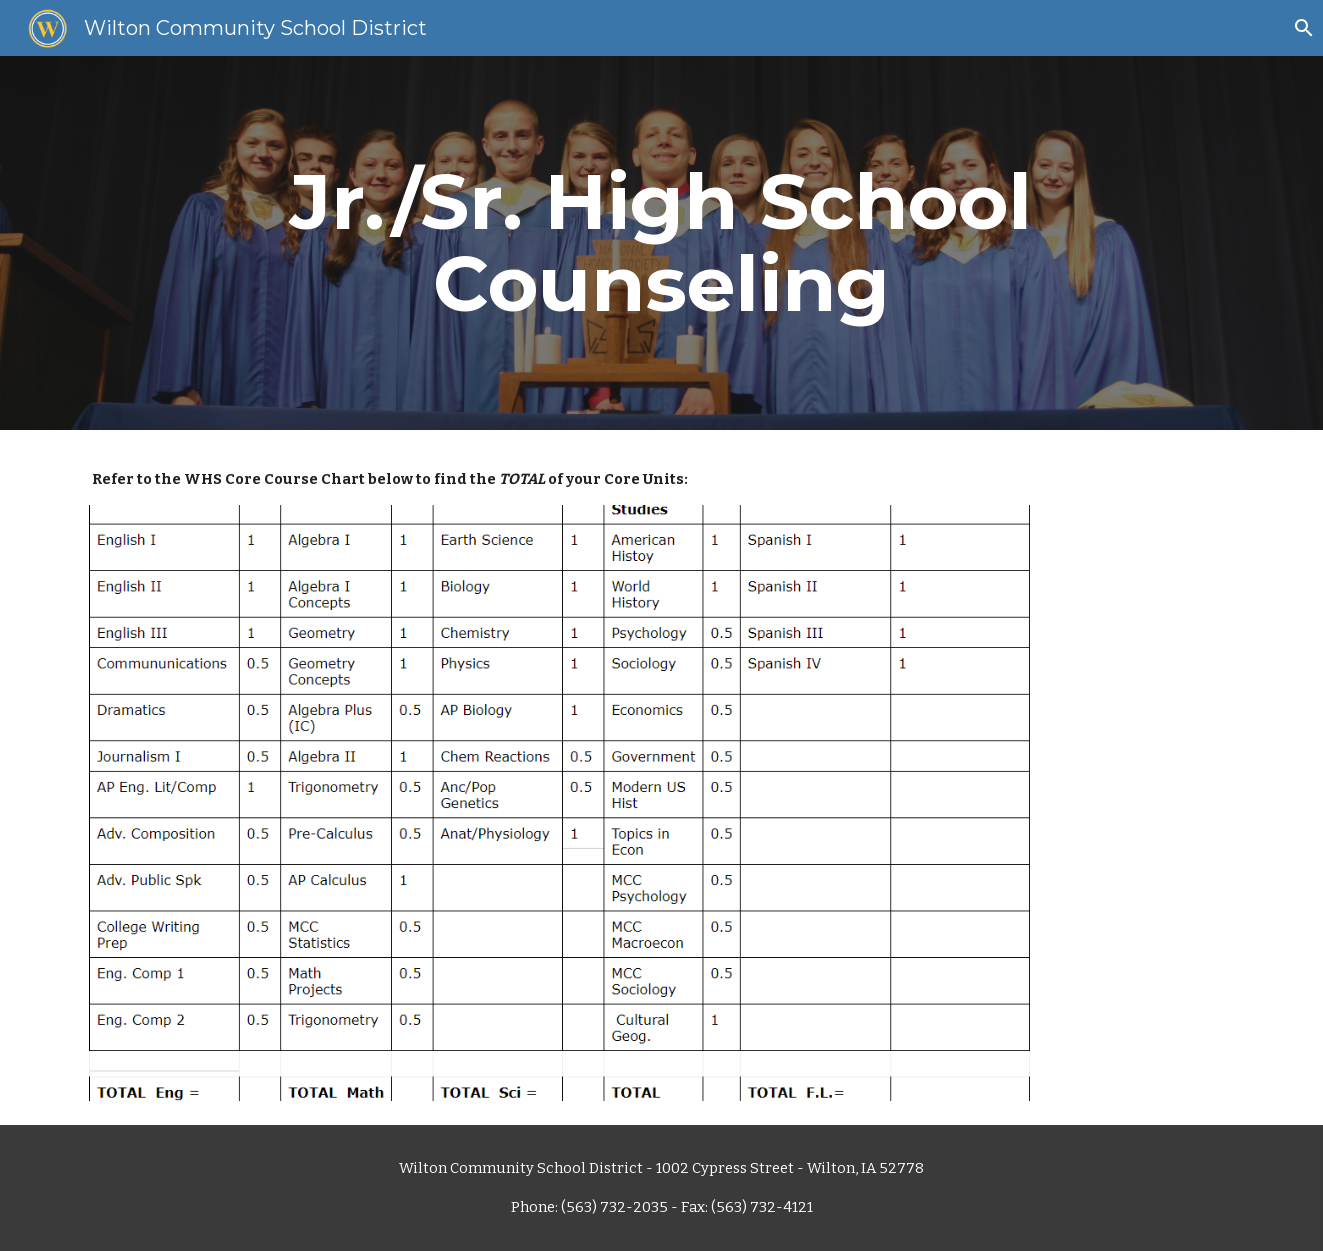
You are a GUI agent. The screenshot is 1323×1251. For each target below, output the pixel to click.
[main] (662, 243)
